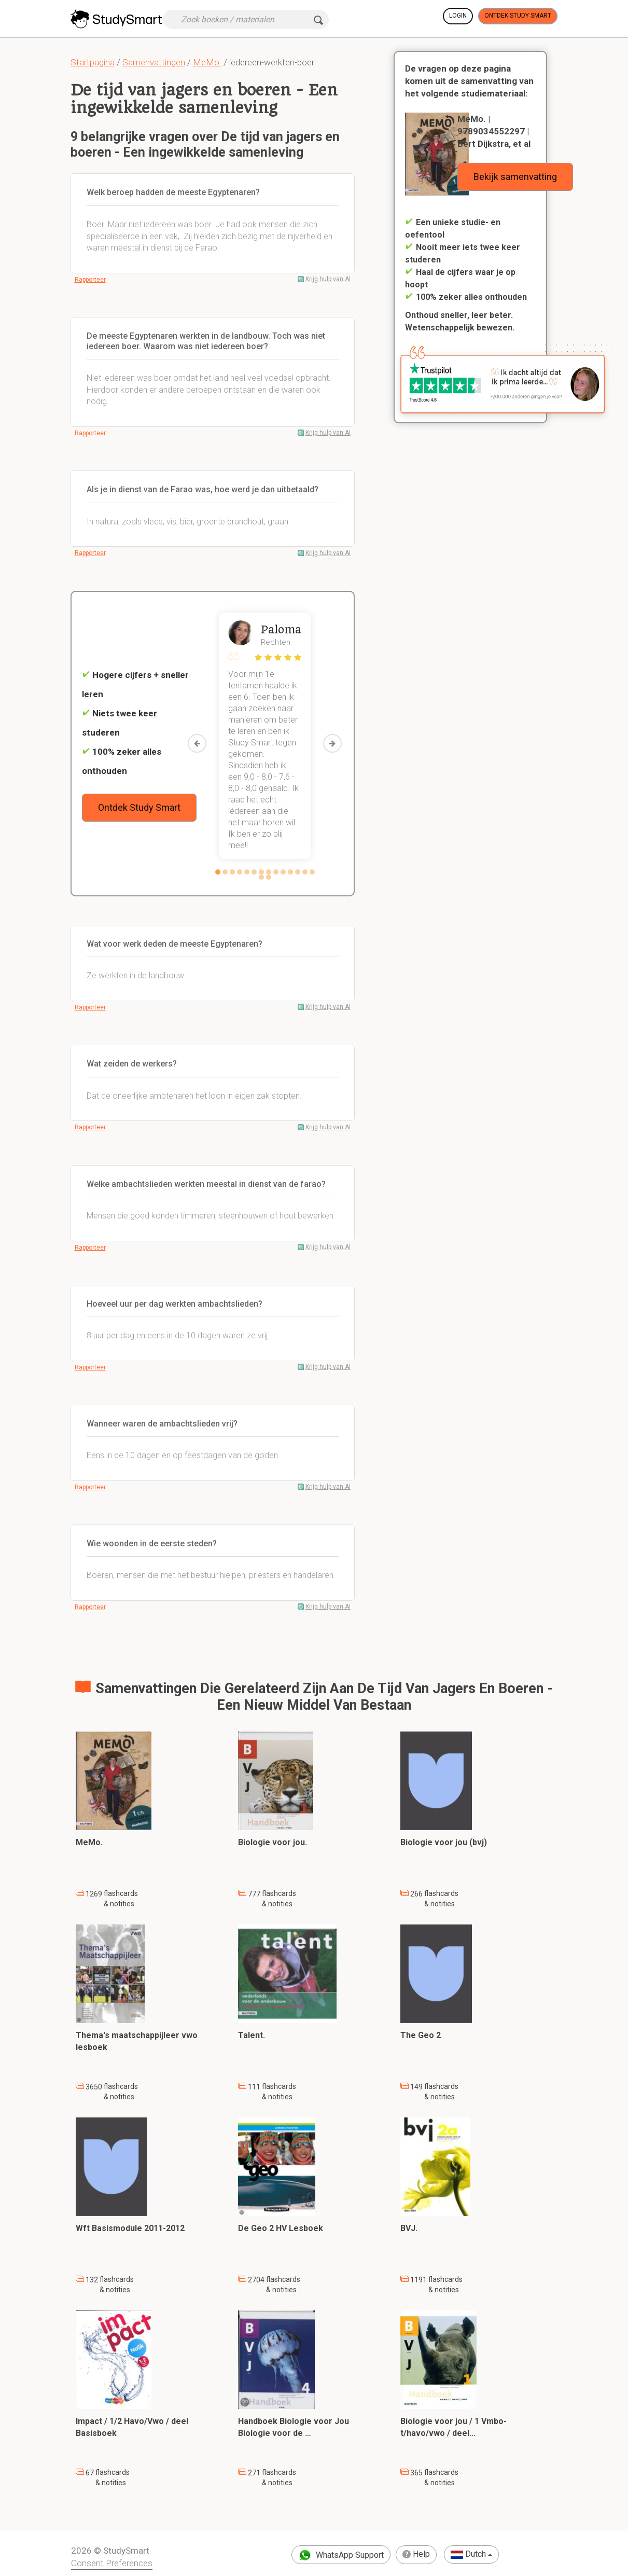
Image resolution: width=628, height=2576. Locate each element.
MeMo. (207, 62)
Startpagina (93, 62)
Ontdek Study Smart (517, 15)
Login (458, 15)
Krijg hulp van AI (328, 279)
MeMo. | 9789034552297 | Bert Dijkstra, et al (494, 131)
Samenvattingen (153, 62)
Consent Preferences (111, 2563)
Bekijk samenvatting (515, 176)
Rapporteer (90, 279)
